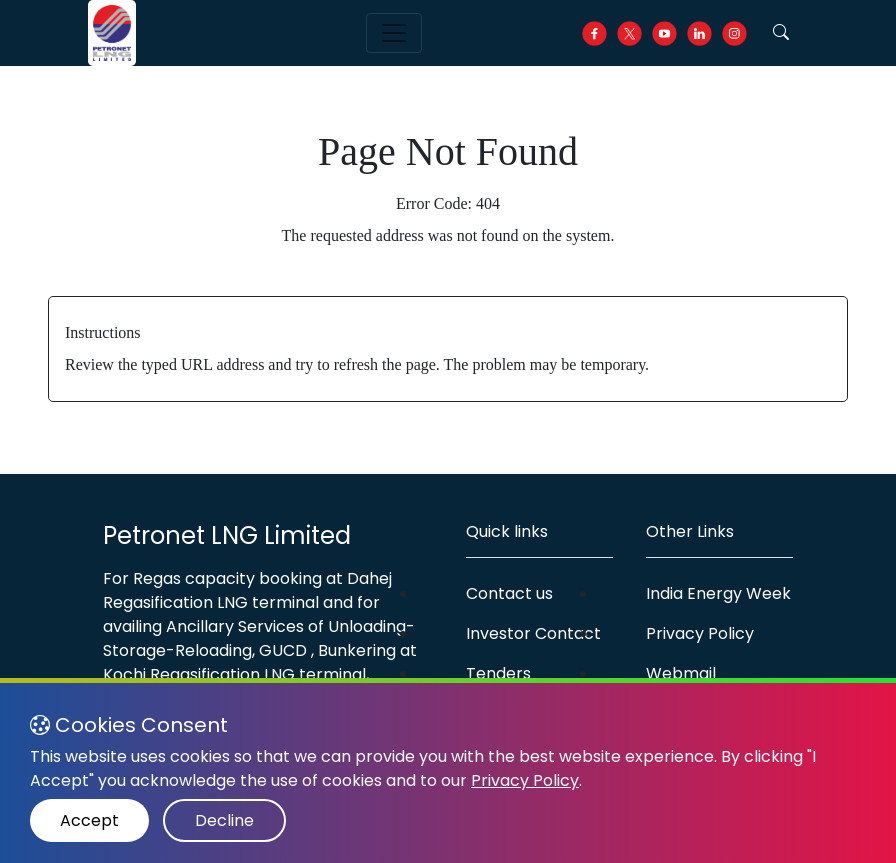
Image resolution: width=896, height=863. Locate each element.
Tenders (498, 673)
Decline (224, 820)
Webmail (681, 673)
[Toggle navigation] (394, 33)
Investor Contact (533, 633)
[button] (781, 33)
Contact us (509, 593)
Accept (89, 820)
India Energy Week (718, 593)
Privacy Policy (700, 633)
